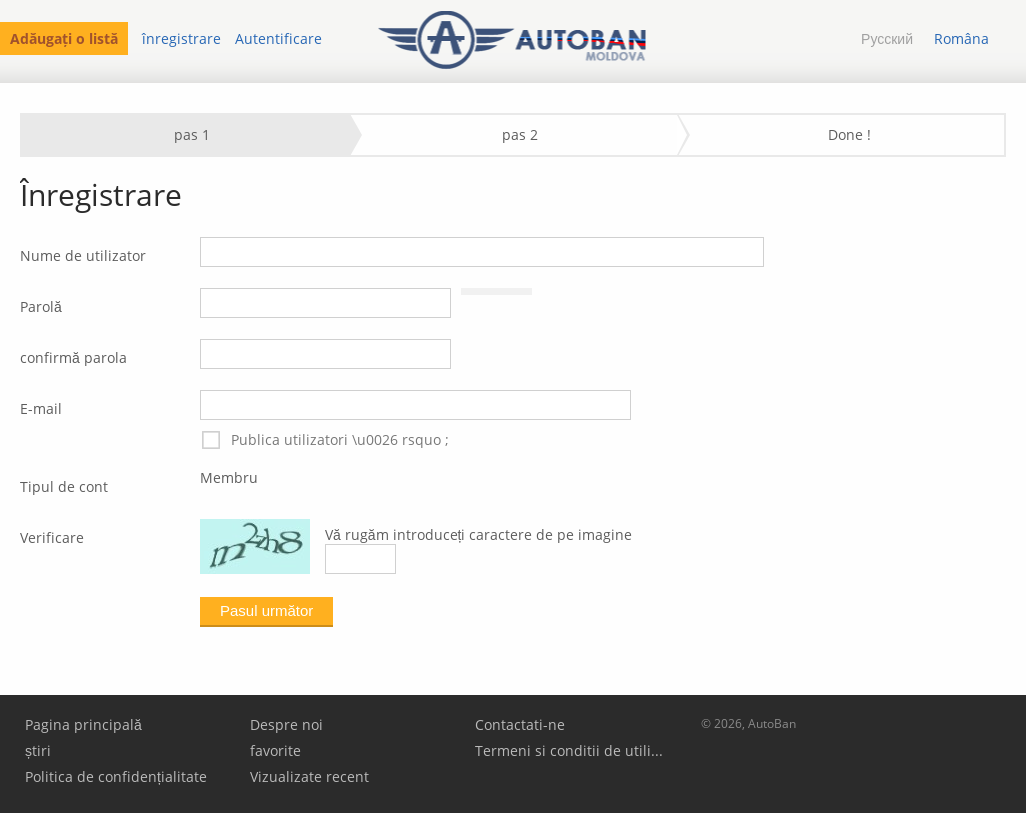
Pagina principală (83, 724)
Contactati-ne (520, 724)
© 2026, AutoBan (748, 723)
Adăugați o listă (64, 38)
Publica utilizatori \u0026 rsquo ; (324, 440)
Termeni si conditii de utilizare (571, 750)
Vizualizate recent (309, 776)
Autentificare (278, 38)
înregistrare (181, 38)
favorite (275, 750)
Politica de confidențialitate (116, 776)
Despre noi (286, 724)
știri (38, 750)
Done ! (849, 134)
